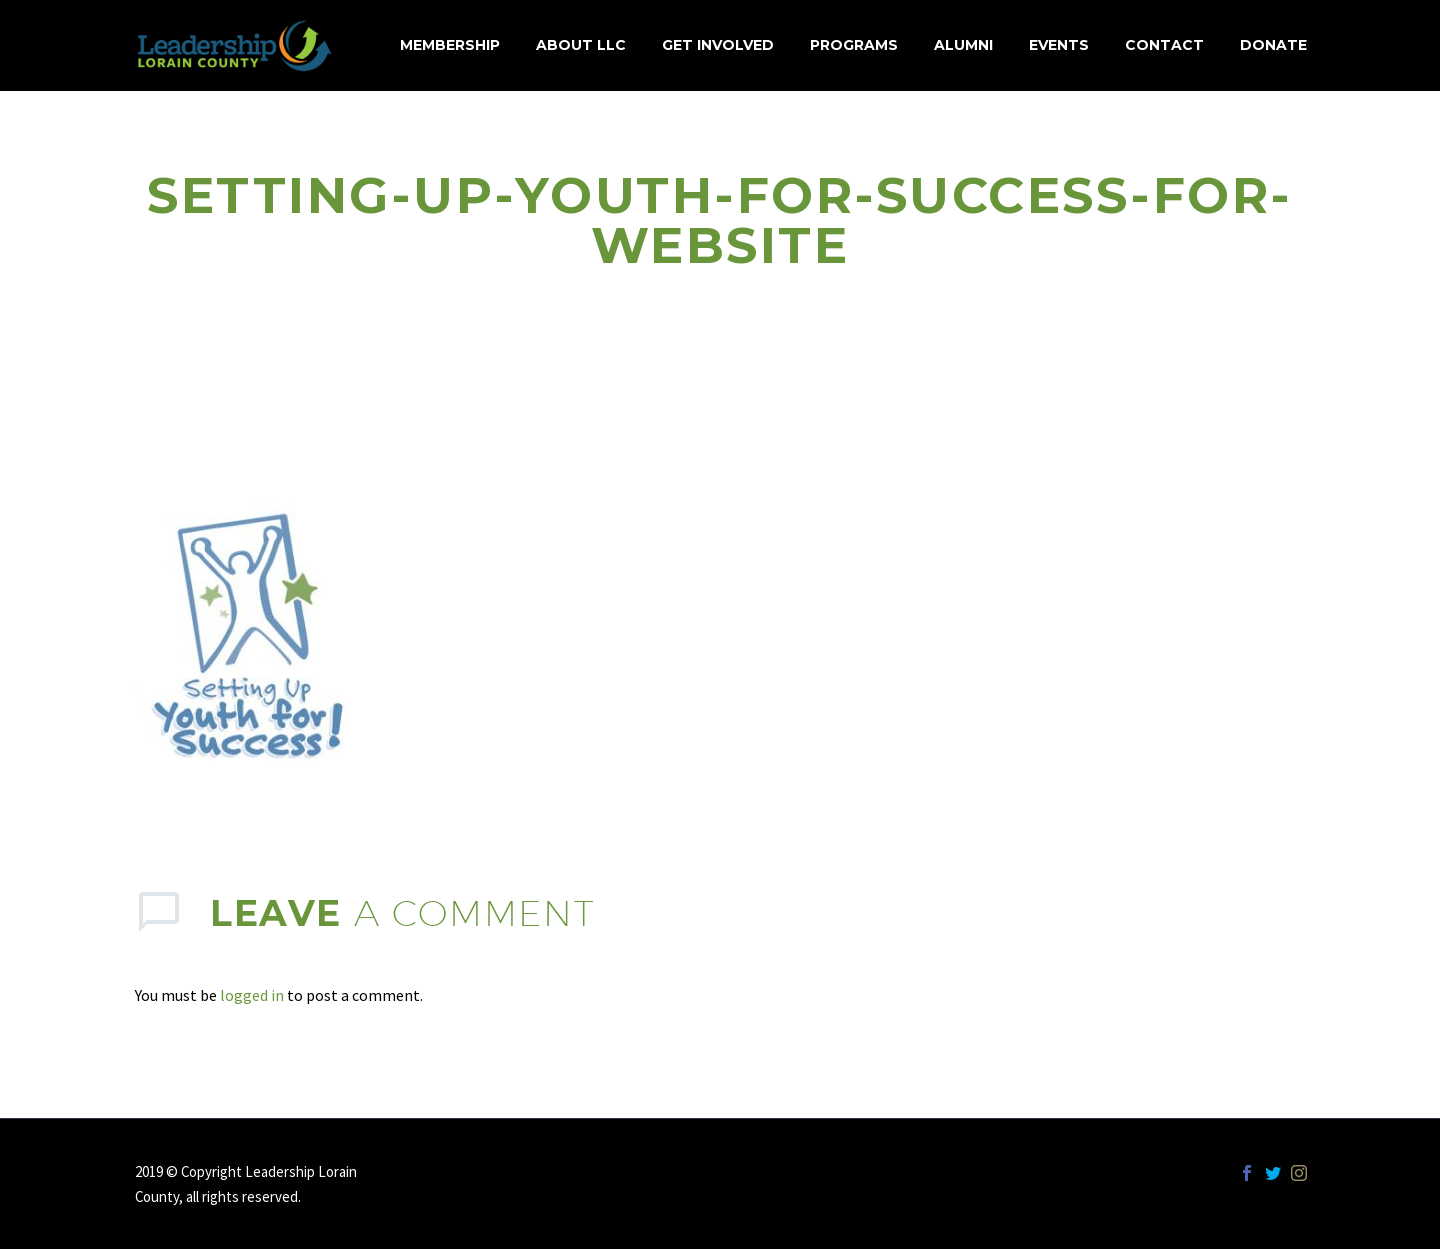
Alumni (963, 45)
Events (1059, 45)
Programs (854, 45)
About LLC (581, 45)
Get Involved (718, 45)
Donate (1273, 45)
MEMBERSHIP (450, 45)
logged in (252, 995)
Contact (1164, 45)
